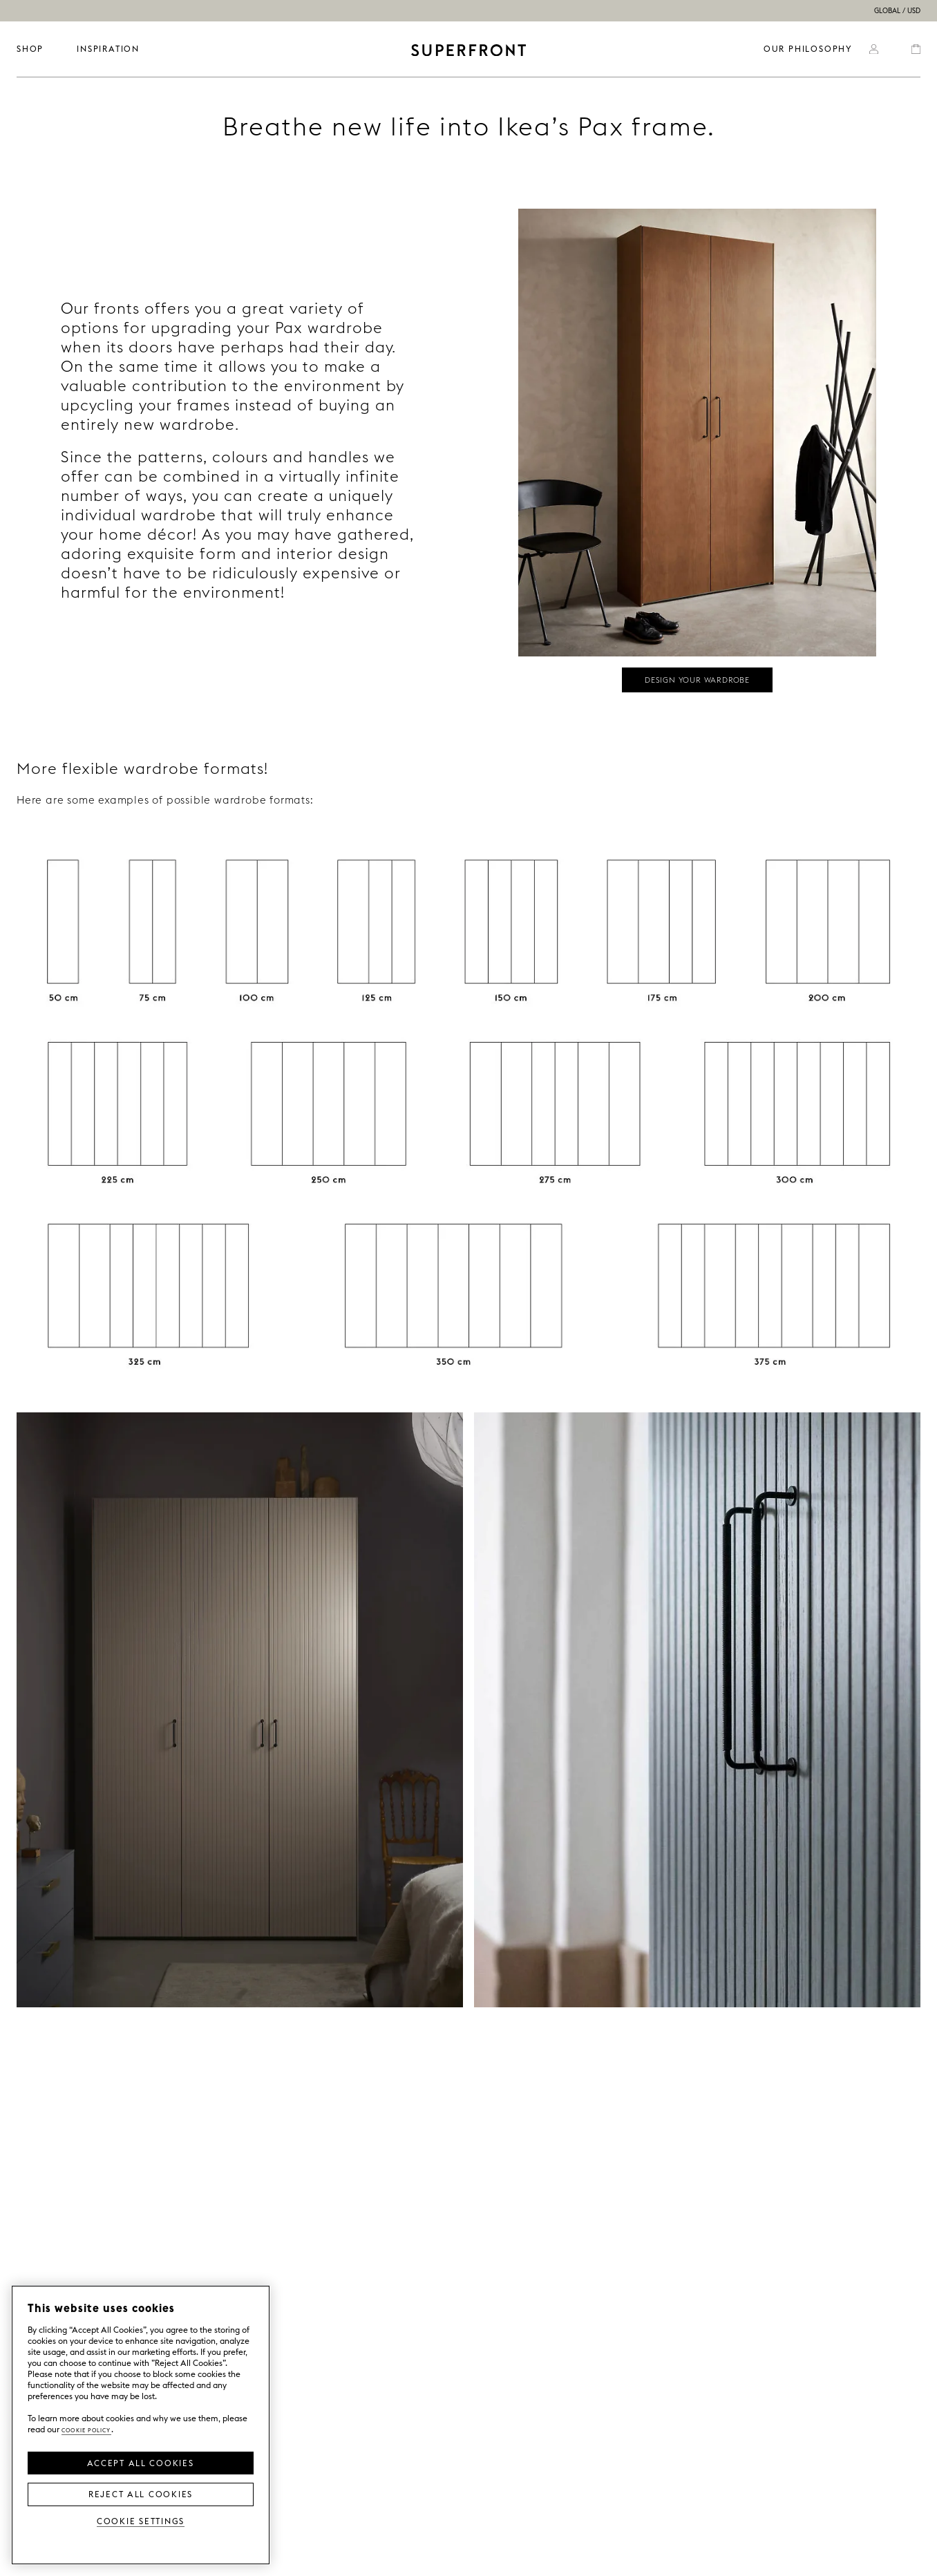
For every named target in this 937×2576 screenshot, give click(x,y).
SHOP (30, 49)
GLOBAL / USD (897, 10)
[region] (140, 2425)
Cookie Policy (86, 2429)
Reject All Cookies (140, 2493)
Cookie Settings (140, 2520)
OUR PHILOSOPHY (808, 49)
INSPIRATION (108, 49)
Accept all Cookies (140, 2462)
